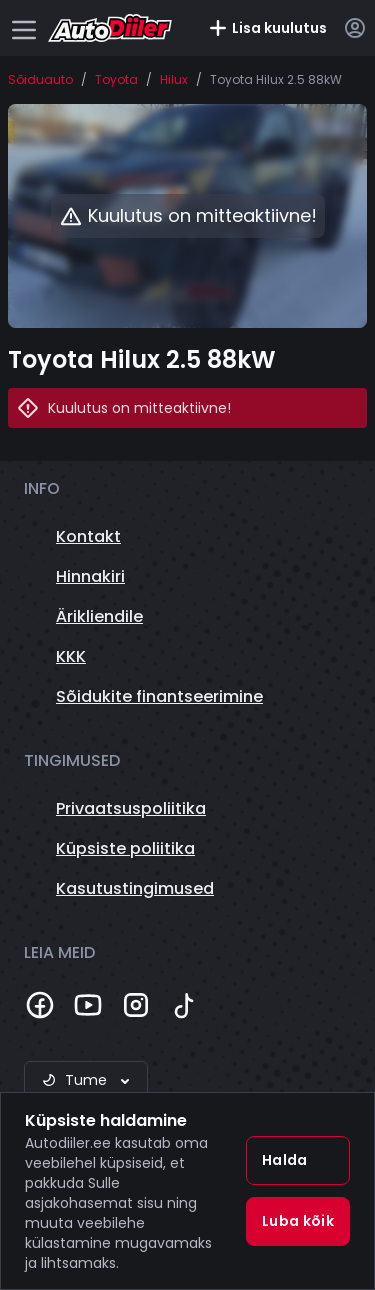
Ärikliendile (99, 616)
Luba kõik (298, 1221)
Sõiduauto (40, 80)
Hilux (174, 80)
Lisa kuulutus (267, 28)
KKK (71, 656)
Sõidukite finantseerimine (159, 696)
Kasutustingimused (135, 888)
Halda (285, 1160)
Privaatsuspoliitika (131, 808)
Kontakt (88, 536)
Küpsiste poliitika (125, 848)
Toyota (116, 80)
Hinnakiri (90, 576)
